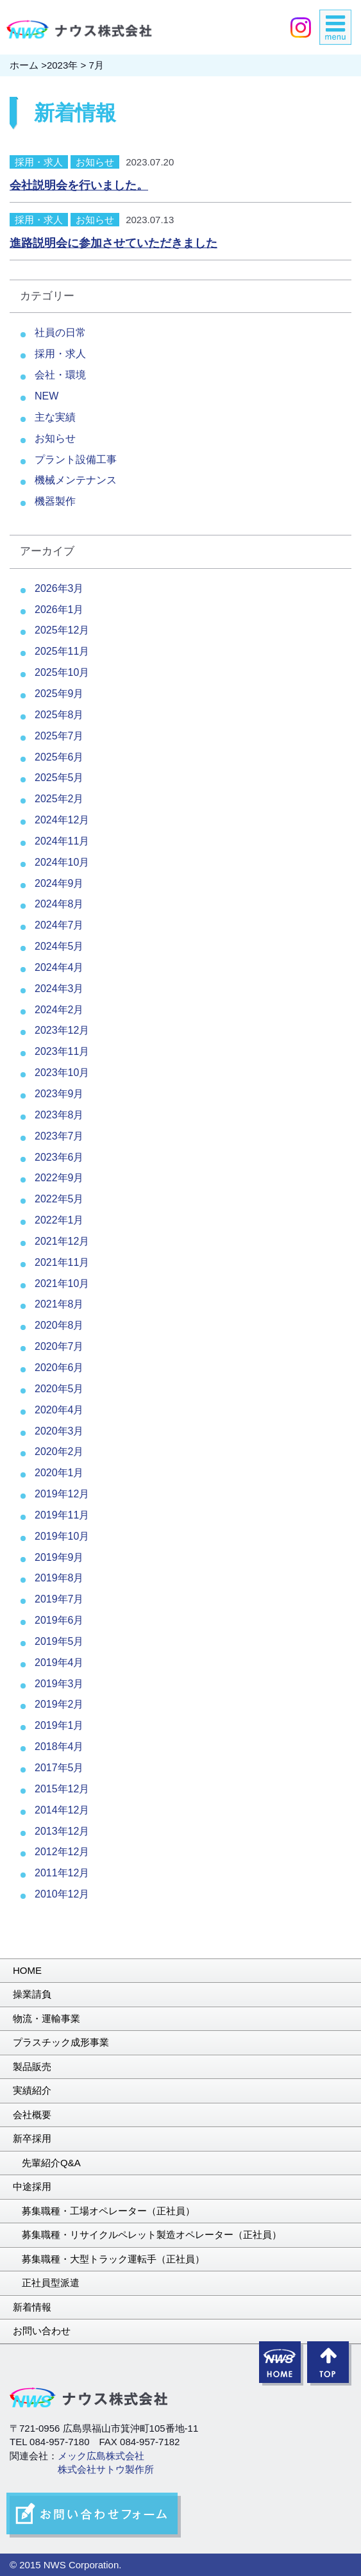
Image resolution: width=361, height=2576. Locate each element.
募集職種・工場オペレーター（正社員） (108, 2210)
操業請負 (32, 1994)
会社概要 (32, 2114)
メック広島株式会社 (101, 2455)
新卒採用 (32, 2138)
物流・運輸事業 (46, 2018)
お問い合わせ (42, 2330)
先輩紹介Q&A (51, 2162)
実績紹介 (32, 2090)
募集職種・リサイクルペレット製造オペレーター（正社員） (151, 2234)
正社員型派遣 (51, 2282)
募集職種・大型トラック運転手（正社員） (113, 2258)
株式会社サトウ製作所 (106, 2469)
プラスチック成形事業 (61, 2042)
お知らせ (95, 161)
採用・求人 (39, 161)
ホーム (24, 65)
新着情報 (32, 2307)
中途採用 (32, 2186)
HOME (27, 1970)
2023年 (62, 65)
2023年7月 (59, 1136)
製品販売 (32, 2066)
